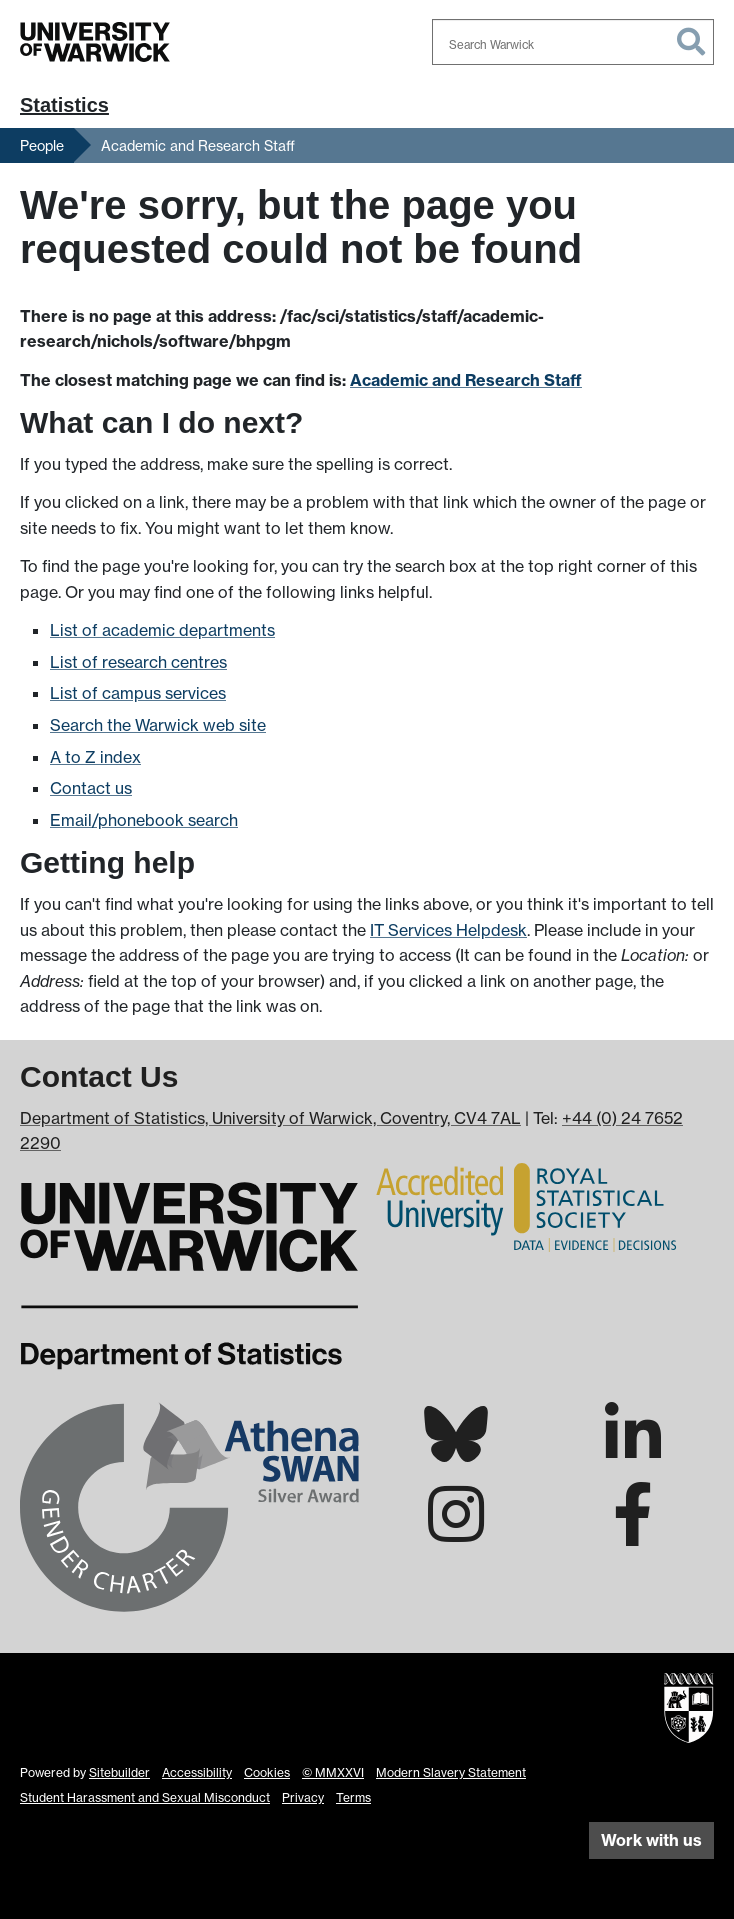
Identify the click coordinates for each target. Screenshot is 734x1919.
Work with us (651, 1840)
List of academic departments (162, 630)
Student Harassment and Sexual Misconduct (145, 1797)
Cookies (267, 1772)
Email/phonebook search (144, 820)
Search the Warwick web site (158, 725)
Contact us (91, 788)
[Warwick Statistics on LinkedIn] (633, 1452)
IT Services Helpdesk (448, 930)
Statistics (64, 105)
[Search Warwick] (573, 42)
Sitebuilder (119, 1772)
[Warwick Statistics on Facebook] (633, 1532)
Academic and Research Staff (198, 145)
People (42, 145)
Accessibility (197, 1772)
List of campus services (138, 693)
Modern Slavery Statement (451, 1772)
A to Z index (95, 757)
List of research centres (138, 662)
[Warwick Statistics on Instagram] (456, 1532)
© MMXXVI (333, 1772)
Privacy (303, 1797)
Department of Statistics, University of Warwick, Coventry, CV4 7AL (270, 1118)
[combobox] (573, 42)
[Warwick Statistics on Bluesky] (456, 1451)
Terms (353, 1797)
